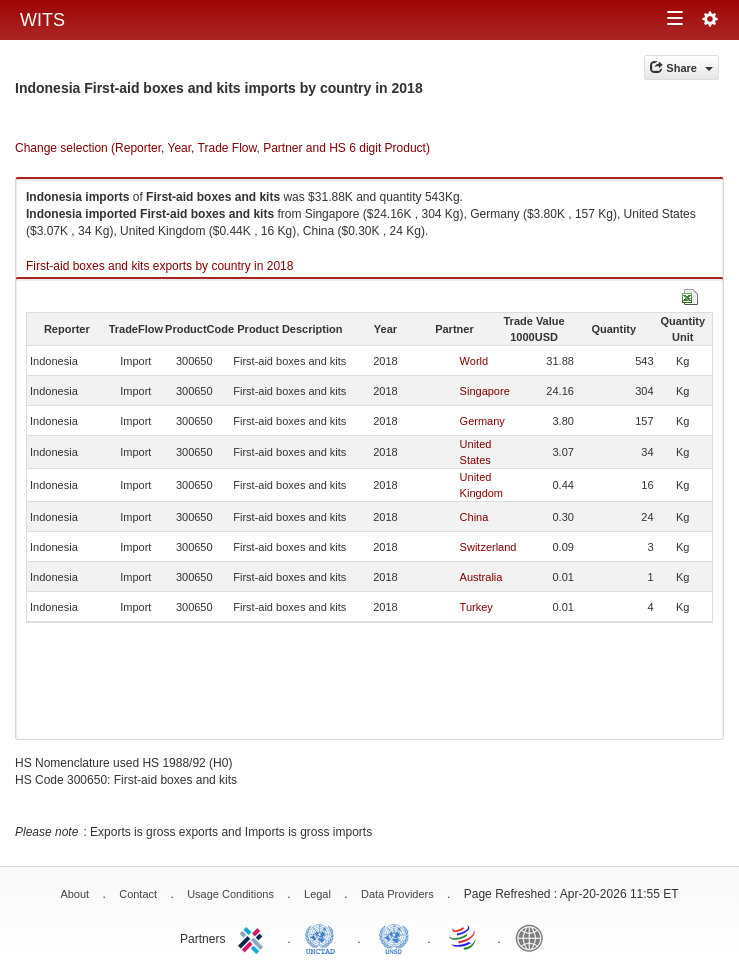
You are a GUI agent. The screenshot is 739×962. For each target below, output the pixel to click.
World (474, 361)
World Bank (534, 937)
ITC (254, 937)
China (474, 517)
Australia (481, 577)
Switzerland (488, 547)
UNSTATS (394, 937)
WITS (42, 20)
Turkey (476, 607)
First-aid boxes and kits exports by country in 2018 (159, 266)
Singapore (485, 391)
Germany (482, 421)
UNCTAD (324, 937)
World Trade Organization (464, 937)
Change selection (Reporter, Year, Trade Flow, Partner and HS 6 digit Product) (222, 148)
